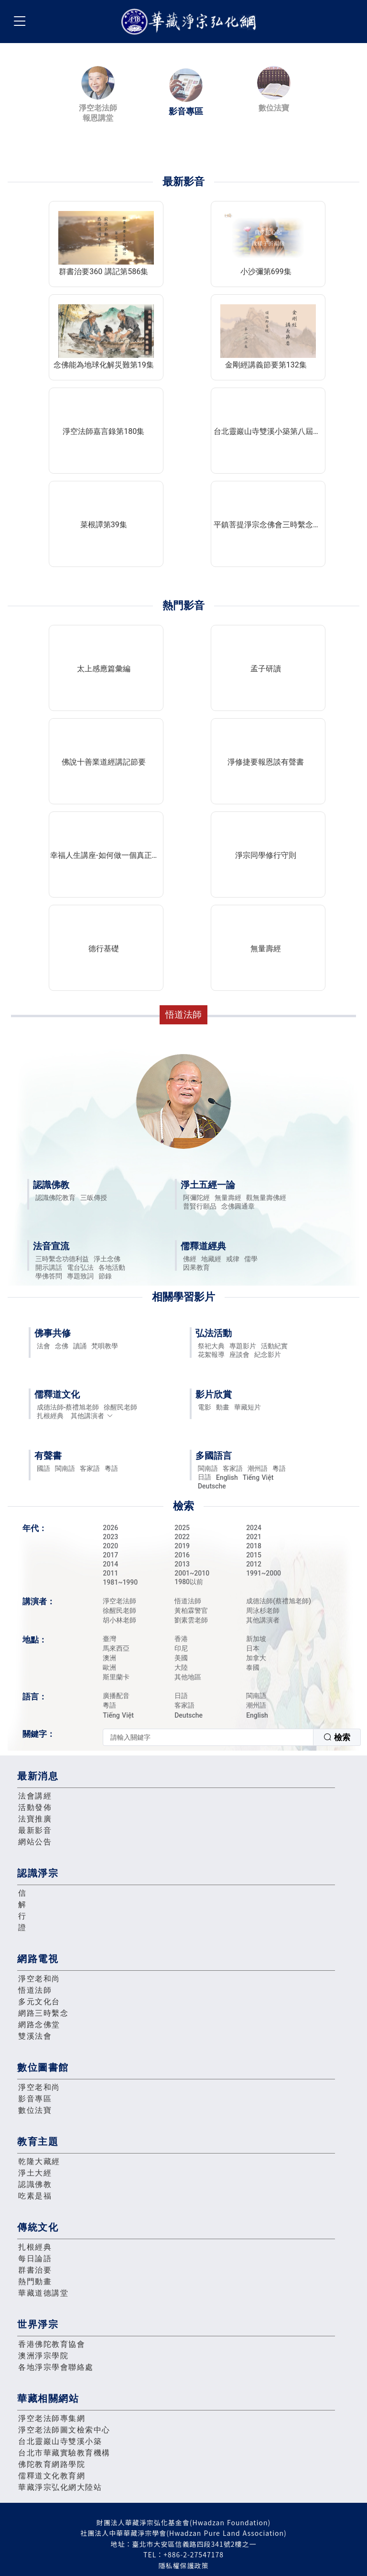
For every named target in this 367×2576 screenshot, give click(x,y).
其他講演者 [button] (92, 1416)
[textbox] (208, 1737)
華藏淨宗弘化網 (190, 22)
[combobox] (232, 1737)
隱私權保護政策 (184, 2565)
